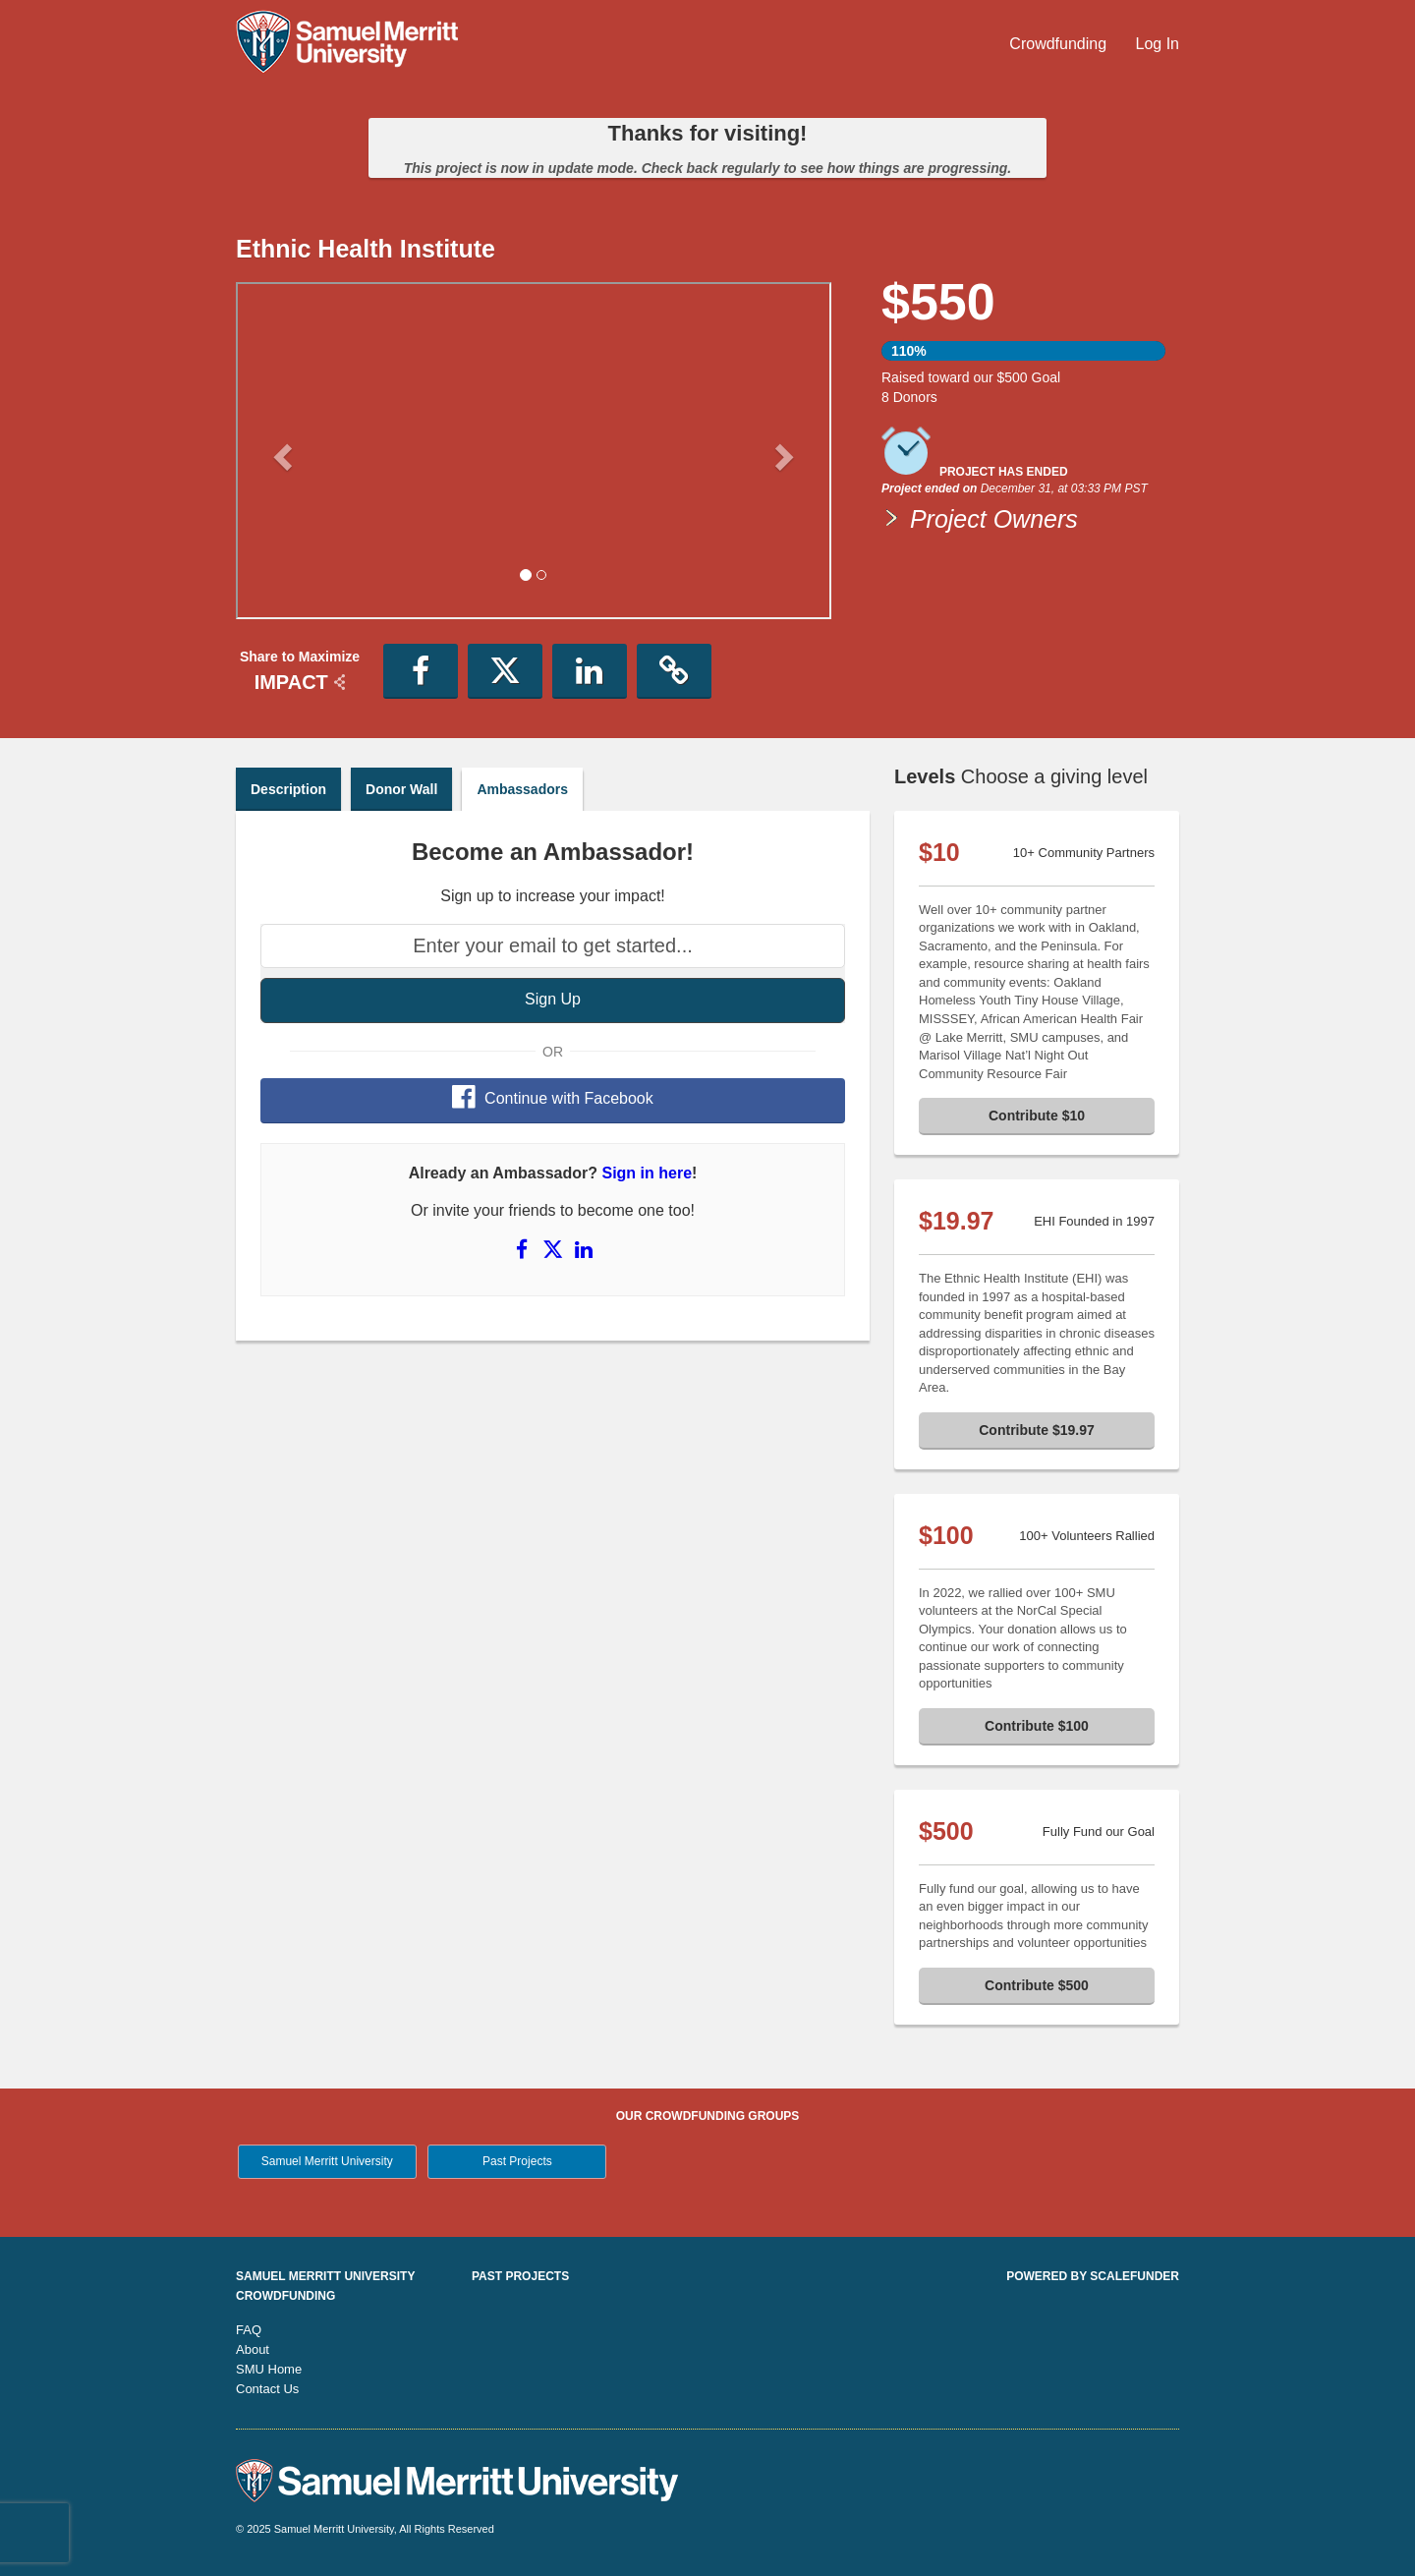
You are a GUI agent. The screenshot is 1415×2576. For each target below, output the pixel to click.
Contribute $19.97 (1036, 1430)
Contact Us (267, 2388)
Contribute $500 (1037, 1985)
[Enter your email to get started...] (552, 946)
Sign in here (646, 1173)
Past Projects (517, 2161)
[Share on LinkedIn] (584, 1248)
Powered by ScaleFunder (1092, 2276)
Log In (1157, 43)
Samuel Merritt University (327, 2161)
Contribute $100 (1037, 1726)
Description (288, 789)
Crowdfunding (1059, 43)
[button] (280, 450)
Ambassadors (522, 789)
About (252, 2349)
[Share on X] (555, 1248)
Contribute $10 (1037, 1115)
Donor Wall (401, 789)
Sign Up (553, 999)
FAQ (248, 2329)
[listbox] (533, 453)
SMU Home (269, 2369)
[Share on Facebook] (523, 1248)
